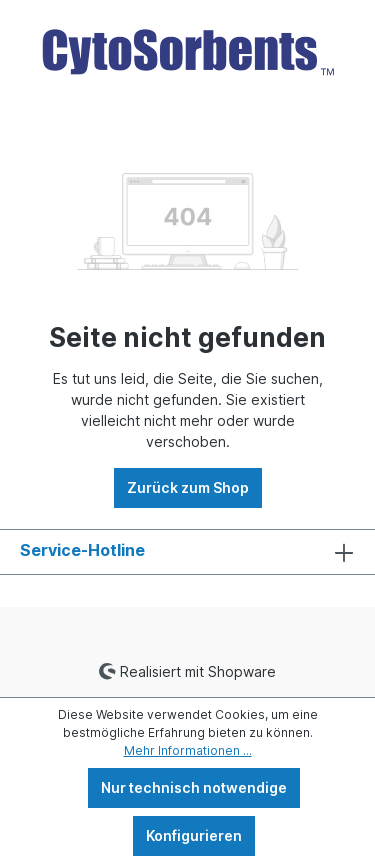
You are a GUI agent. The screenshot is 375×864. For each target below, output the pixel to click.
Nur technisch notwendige (194, 787)
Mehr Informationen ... (188, 750)
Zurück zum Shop (188, 487)
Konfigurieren (194, 835)
